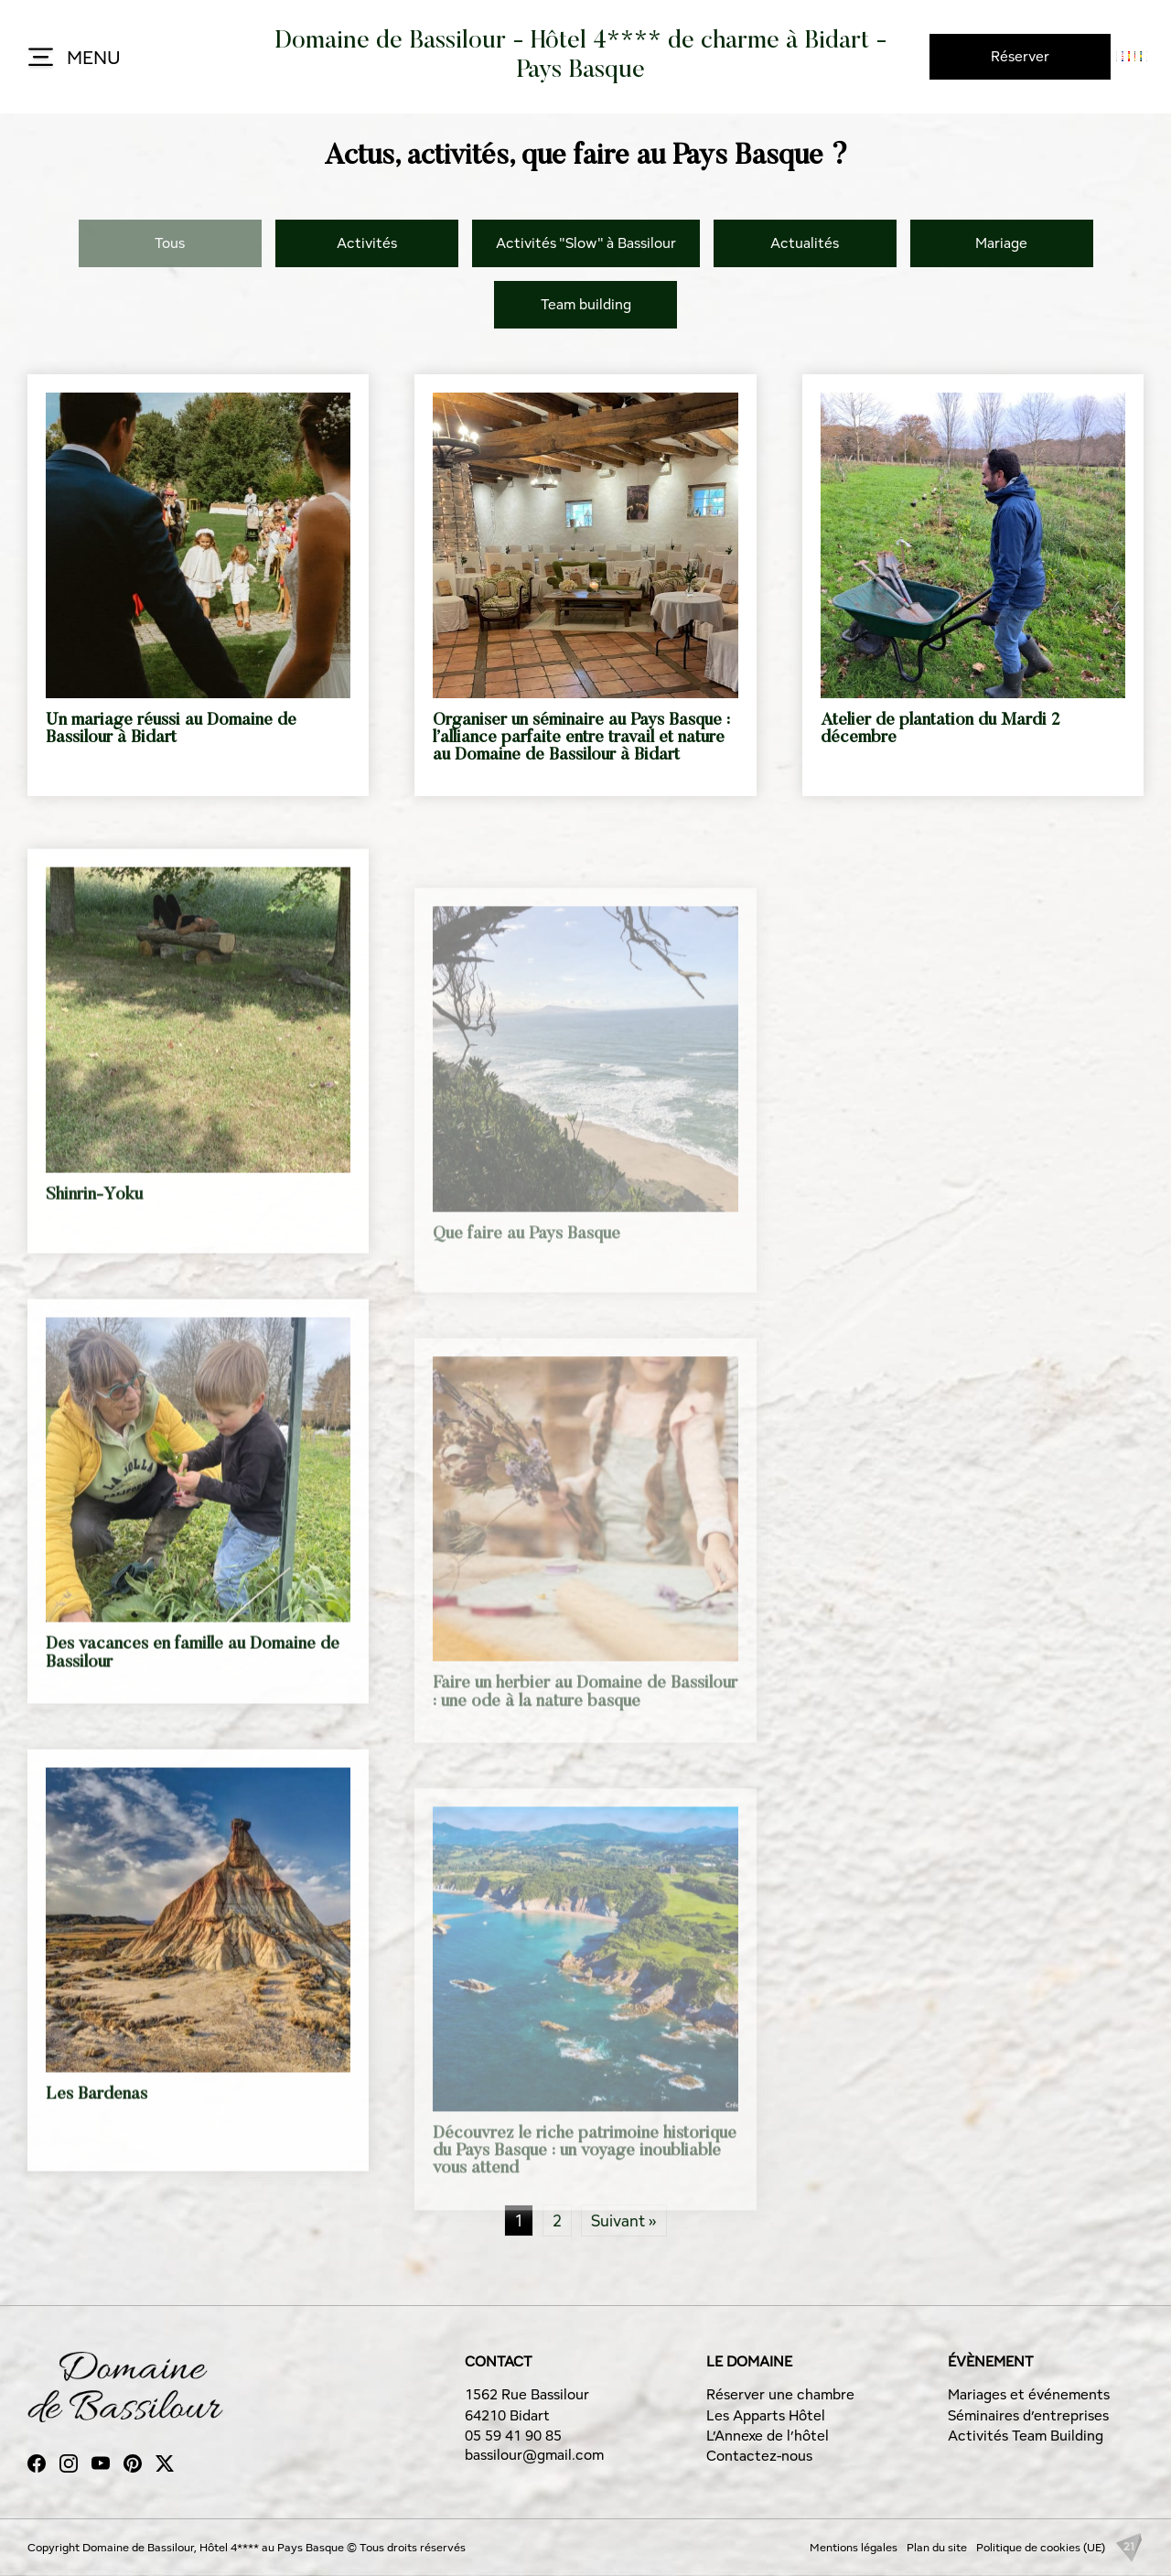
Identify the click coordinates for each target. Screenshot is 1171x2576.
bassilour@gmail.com (534, 2454)
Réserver (1020, 56)
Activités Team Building (1025, 2435)
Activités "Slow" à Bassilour (586, 243)
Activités (367, 243)
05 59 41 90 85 (513, 2435)
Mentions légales (853, 2547)
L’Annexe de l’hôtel (767, 2435)
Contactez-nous (759, 2455)
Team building (586, 304)
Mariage (1001, 243)
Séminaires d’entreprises (1028, 2415)
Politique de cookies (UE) (1040, 2547)
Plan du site (937, 2547)
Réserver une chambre (780, 2394)
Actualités (804, 243)
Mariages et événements (1029, 2394)
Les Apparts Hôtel (765, 2415)
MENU (73, 58)
